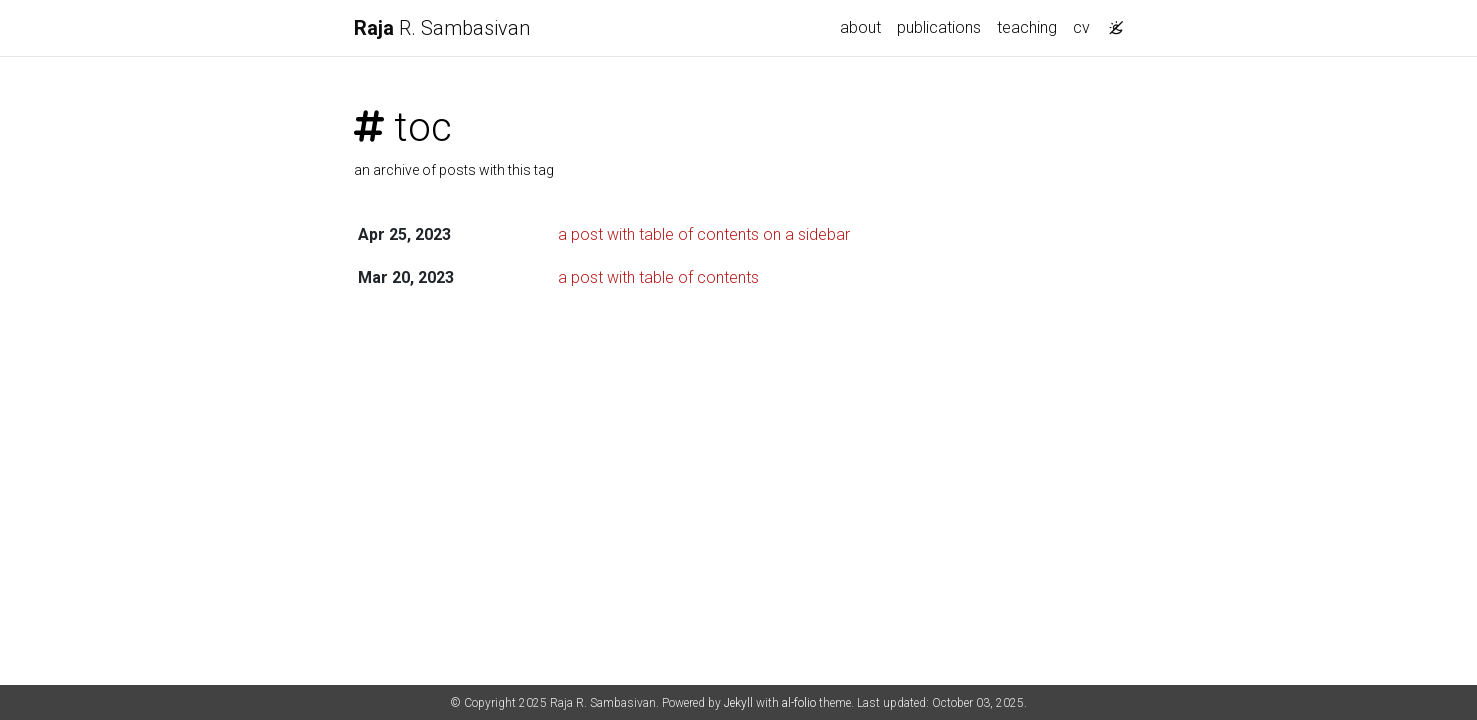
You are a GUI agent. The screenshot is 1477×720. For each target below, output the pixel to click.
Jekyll (738, 703)
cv (1081, 27)
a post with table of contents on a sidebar (704, 234)
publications (939, 27)
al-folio (799, 703)
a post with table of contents (658, 277)
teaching (1027, 27)
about (860, 27)
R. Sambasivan (442, 28)
